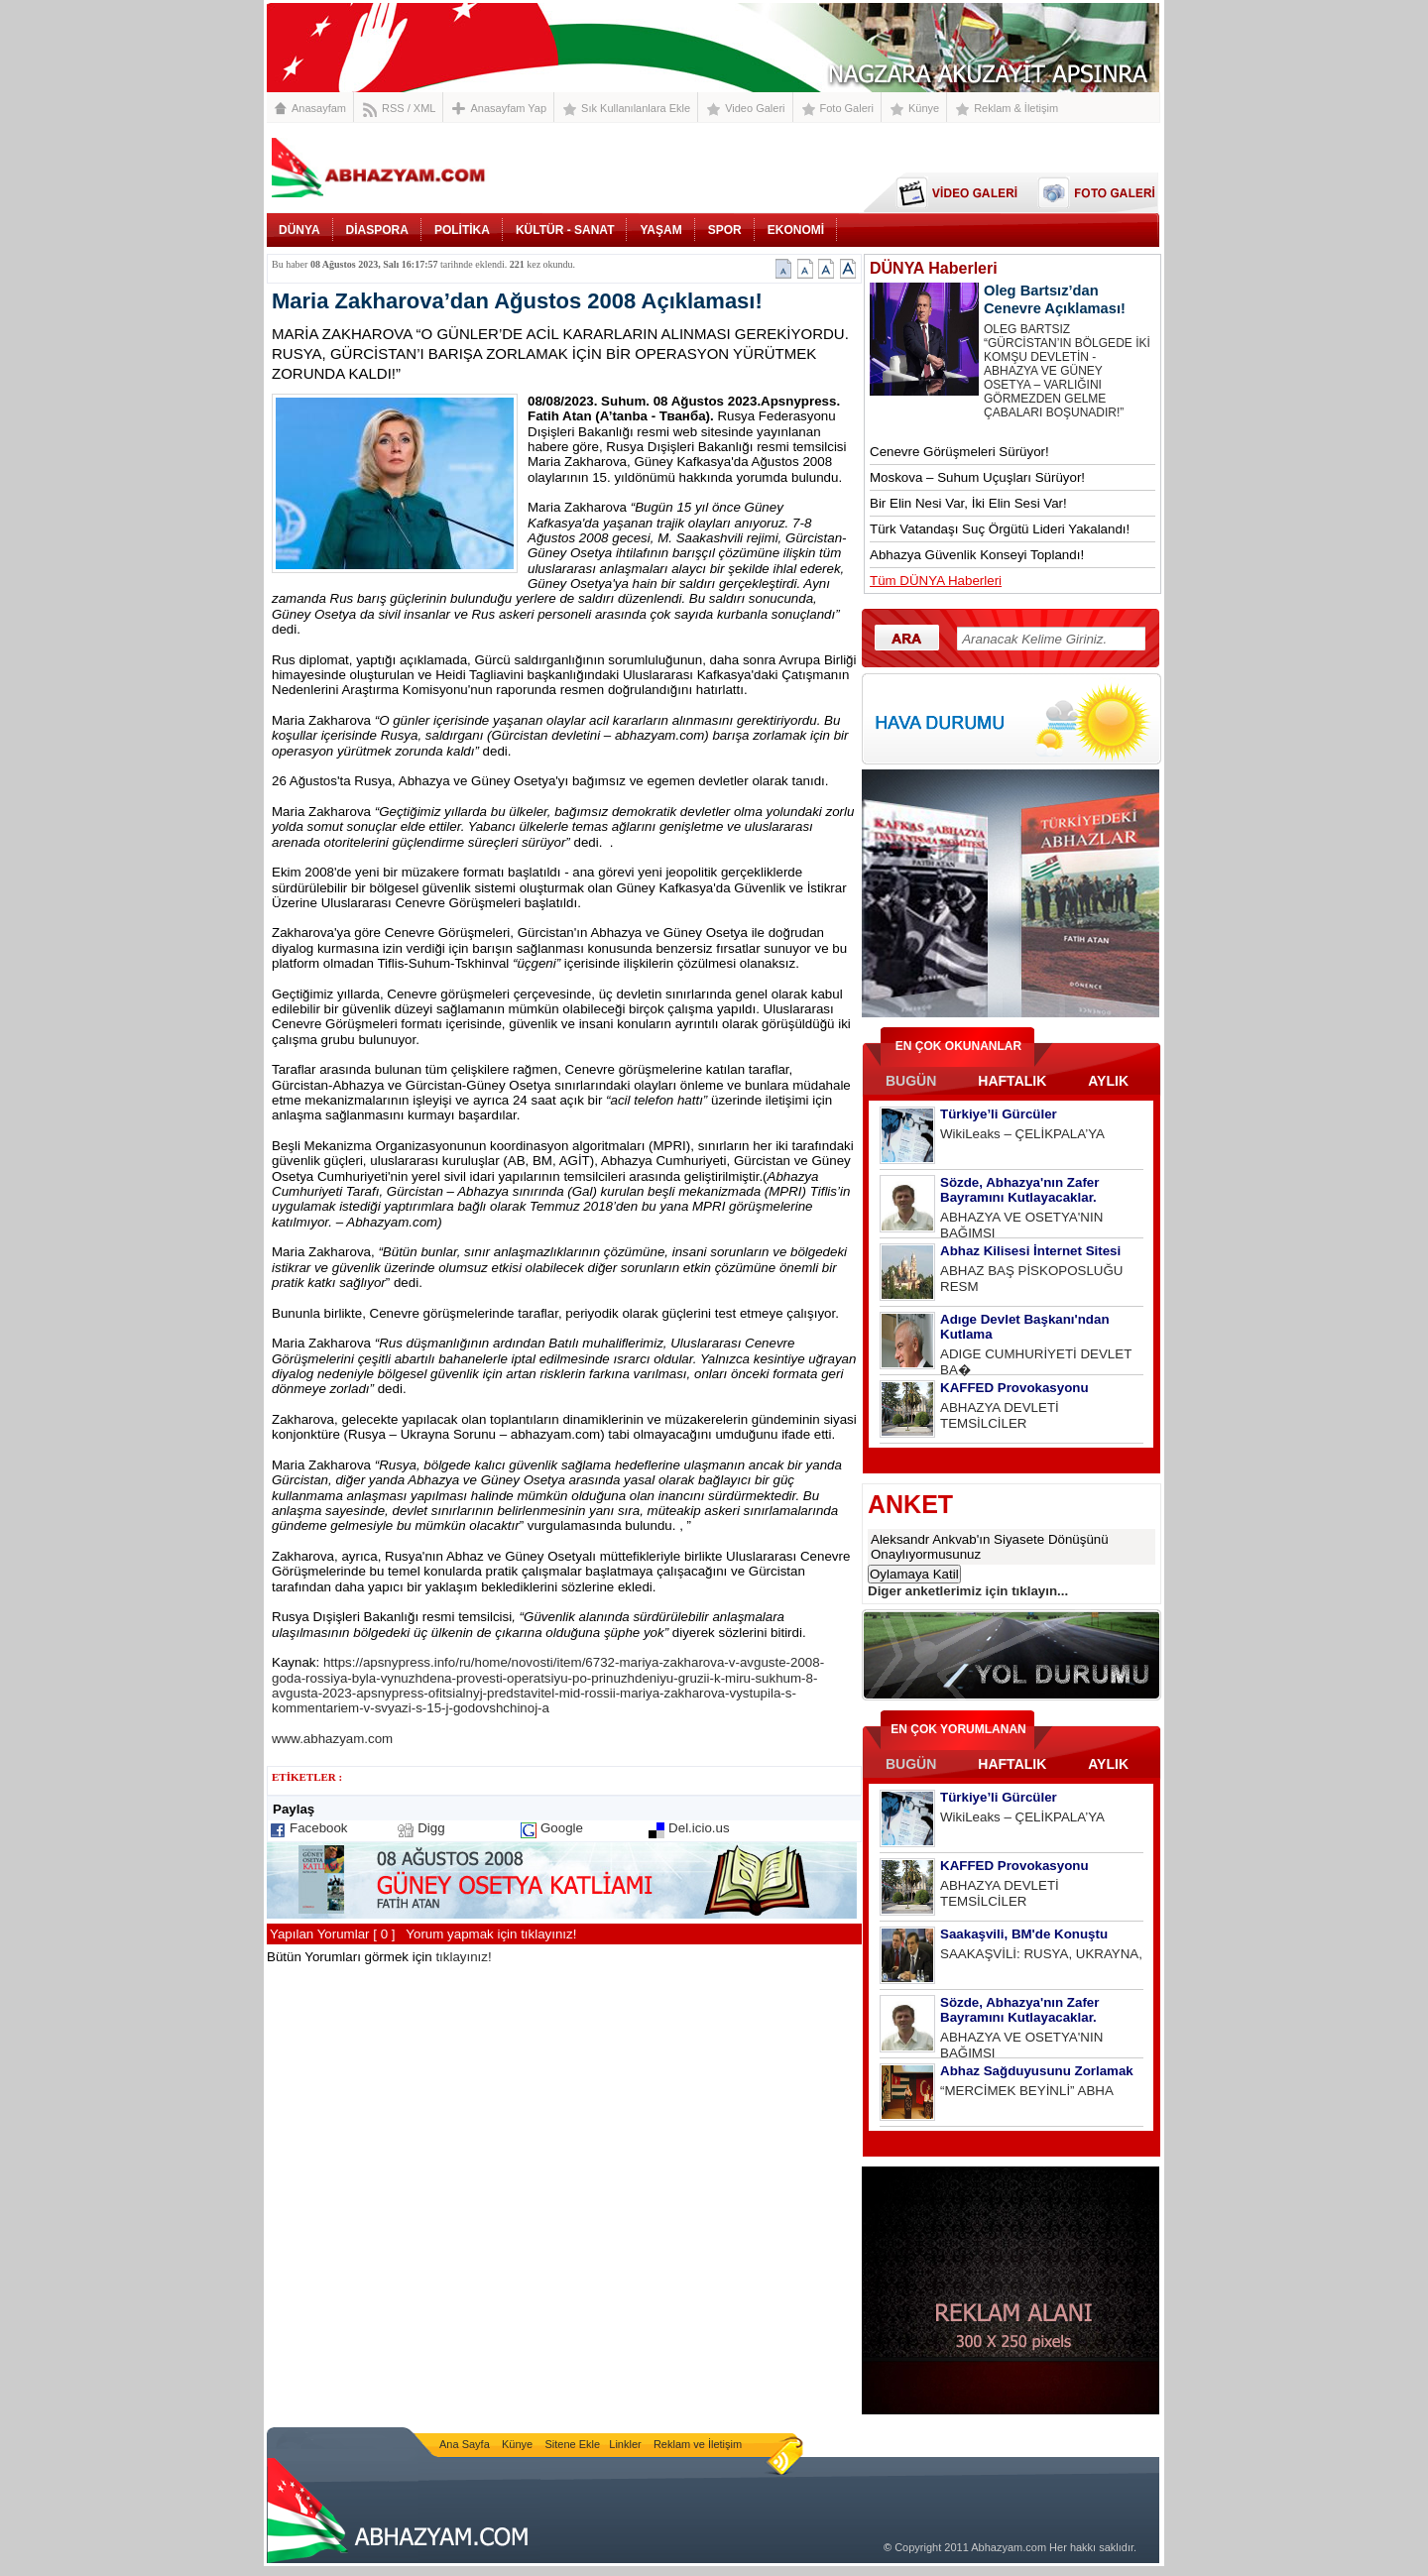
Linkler (625, 2444)
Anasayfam (319, 108)
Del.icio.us (698, 1827)
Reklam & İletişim (1016, 108)
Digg (430, 1827)
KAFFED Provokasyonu (1014, 1387)
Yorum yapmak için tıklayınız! (491, 1934)
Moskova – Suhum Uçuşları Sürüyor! (977, 477)
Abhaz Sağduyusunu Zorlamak (1036, 2070)
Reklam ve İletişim (698, 2444)
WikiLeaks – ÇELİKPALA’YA (1022, 1133)
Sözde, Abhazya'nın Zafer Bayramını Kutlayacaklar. (1019, 1190)
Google (561, 1827)
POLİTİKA (462, 230)
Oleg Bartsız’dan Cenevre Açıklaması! (1055, 299)
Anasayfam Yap (508, 108)
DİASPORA (377, 230)
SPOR (725, 230)
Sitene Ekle (575, 2444)
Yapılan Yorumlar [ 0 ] (332, 1934)
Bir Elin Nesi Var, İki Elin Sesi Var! (968, 503)
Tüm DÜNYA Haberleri (936, 580)
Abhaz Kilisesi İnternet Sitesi (1030, 1250)
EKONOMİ (796, 230)
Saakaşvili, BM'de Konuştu (1024, 1934)
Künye (923, 108)
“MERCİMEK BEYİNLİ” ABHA (1027, 2090)
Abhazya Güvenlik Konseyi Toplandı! (977, 554)
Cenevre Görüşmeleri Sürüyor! (959, 451)
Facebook (319, 1827)
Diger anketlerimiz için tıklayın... (968, 1590)
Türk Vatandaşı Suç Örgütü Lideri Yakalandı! (1000, 529)
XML (425, 108)
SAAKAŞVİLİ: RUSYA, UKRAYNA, (1041, 1953)
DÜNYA (299, 230)
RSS (393, 108)
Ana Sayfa (466, 2444)
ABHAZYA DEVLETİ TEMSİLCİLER (999, 1415)
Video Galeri (754, 108)
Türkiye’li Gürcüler (998, 1114)
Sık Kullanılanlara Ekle (635, 108)
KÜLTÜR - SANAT (565, 230)
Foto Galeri (847, 108)
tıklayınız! (463, 1956)
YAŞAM (660, 230)
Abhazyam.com (1008, 2547)
